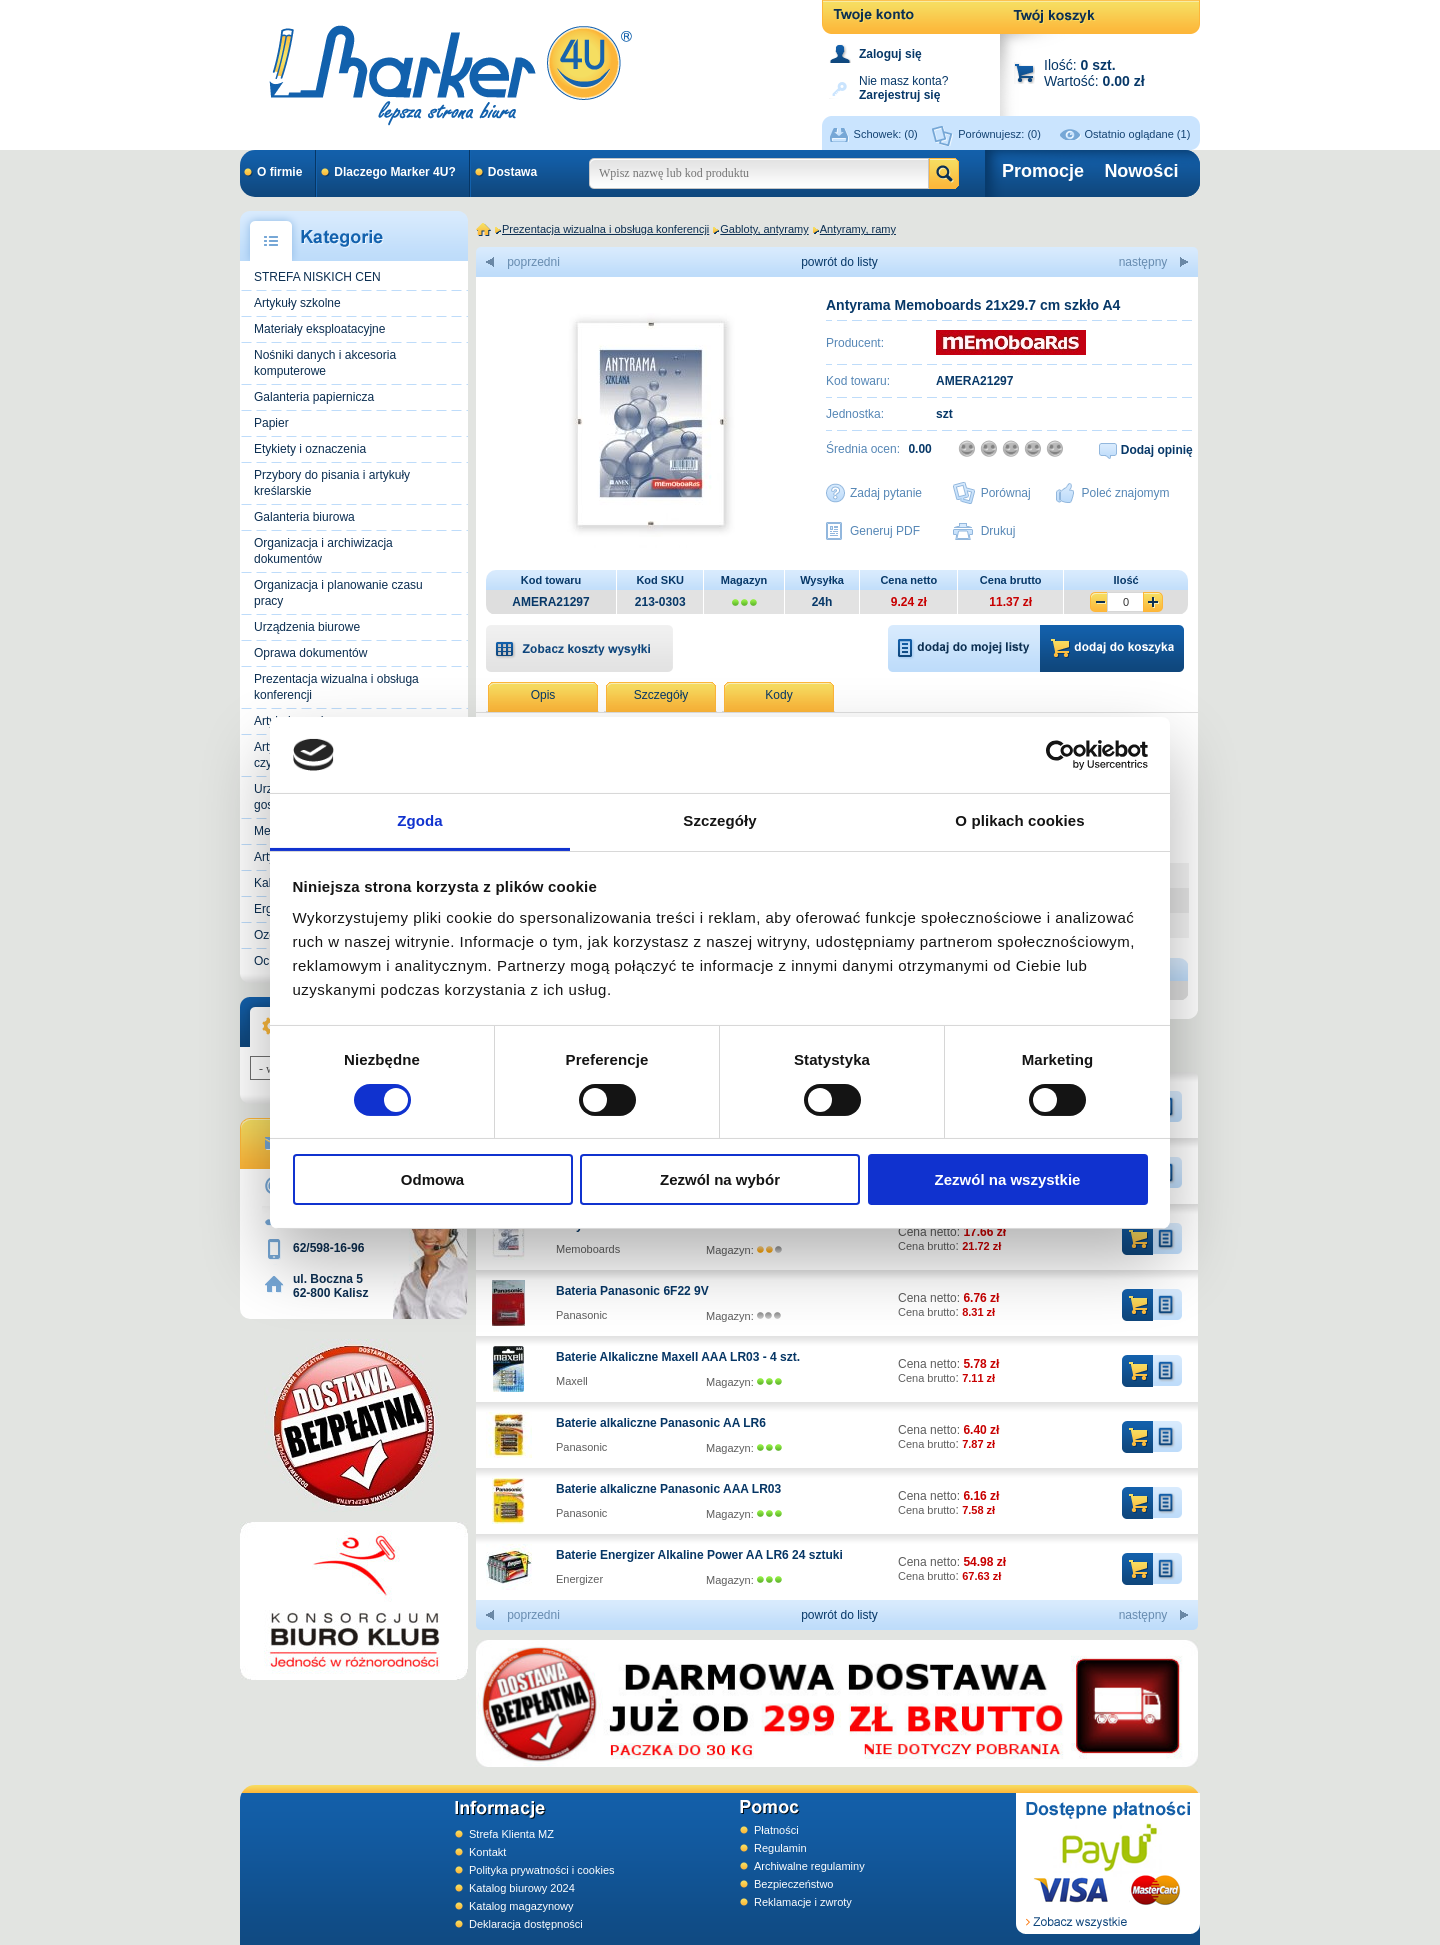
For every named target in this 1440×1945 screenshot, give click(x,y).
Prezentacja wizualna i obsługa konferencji (336, 687)
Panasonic (581, 1315)
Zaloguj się (890, 54)
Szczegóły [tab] (719, 820)
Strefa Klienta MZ (511, 1834)
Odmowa (432, 1179)
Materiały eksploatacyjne (319, 329)
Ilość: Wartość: (1094, 72)
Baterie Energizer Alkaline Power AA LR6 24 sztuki (699, 1555)
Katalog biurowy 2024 (522, 1888)
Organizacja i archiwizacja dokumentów (323, 551)
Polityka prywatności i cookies (542, 1870)
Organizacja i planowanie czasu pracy (338, 593)
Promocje (1043, 171)
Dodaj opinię (1157, 450)
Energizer (579, 1579)
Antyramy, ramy (858, 229)
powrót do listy (839, 262)
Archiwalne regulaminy (809, 1866)
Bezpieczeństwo (794, 1884)
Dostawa (512, 172)
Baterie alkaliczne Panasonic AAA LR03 (668, 1489)
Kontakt (487, 1852)
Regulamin (780, 1848)
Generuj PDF (885, 531)
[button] (579, 648)
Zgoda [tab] (420, 820)
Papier (271, 423)
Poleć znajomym (1126, 493)
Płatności (776, 1830)
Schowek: (886, 134)
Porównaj (1006, 493)
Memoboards (588, 1249)
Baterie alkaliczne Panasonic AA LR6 (661, 1423)
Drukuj (998, 531)
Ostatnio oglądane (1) (1138, 134)
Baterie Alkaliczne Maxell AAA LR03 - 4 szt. (678, 1357)
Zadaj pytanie (886, 493)
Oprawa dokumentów (310, 653)
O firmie (279, 172)
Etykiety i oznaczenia (310, 449)
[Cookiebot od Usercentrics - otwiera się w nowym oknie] (1060, 755)
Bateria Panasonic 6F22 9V (632, 1291)
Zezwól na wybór (720, 1179)
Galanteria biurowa (304, 517)
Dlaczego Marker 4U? (394, 172)
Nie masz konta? (903, 86)
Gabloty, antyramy (764, 229)
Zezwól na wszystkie (1008, 1179)
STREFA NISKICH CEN (317, 277)
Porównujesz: (999, 134)
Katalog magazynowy (521, 1906)
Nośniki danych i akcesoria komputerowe (325, 363)
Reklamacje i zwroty (803, 1902)
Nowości (1141, 171)
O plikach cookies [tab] (1019, 820)
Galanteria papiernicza (314, 397)
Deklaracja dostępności (526, 1924)
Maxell (572, 1381)
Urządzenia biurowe (307, 627)
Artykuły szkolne (297, 303)
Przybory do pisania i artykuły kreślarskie (332, 483)
